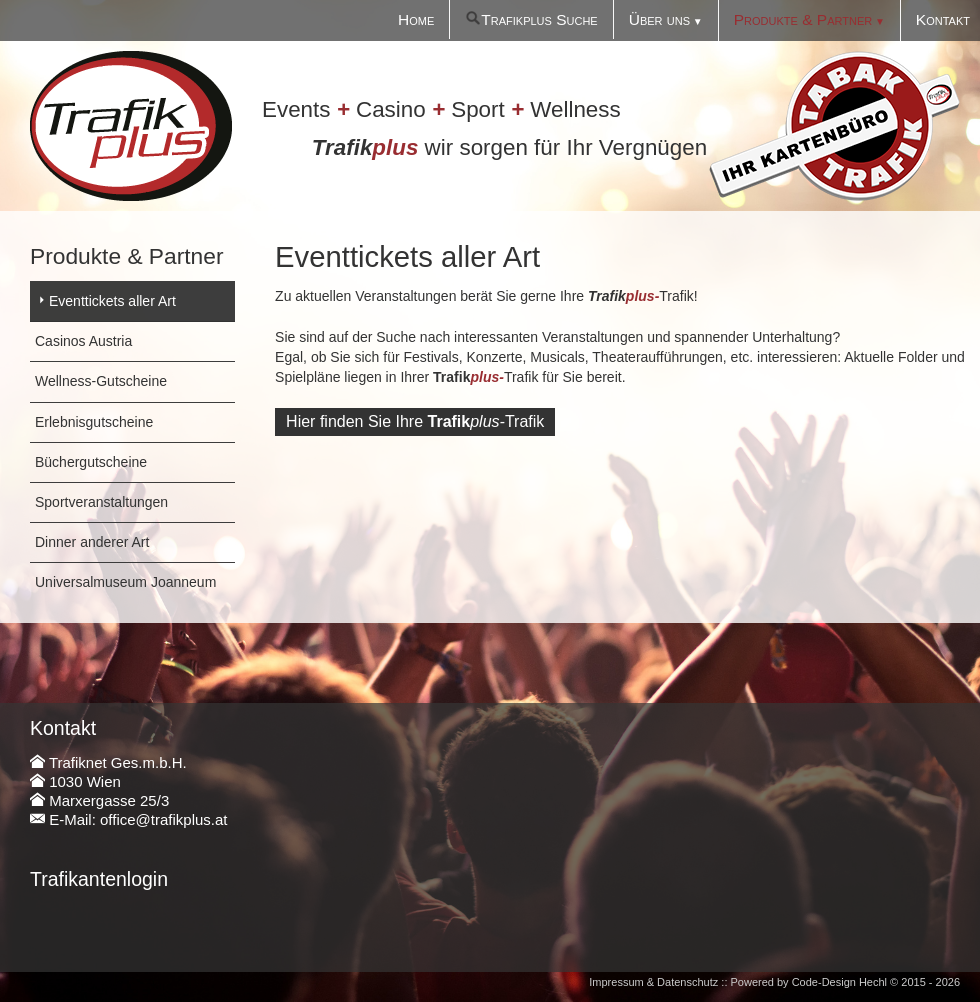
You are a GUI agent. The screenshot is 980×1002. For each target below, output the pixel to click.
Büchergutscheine (91, 462)
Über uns (659, 19)
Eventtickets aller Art (112, 301)
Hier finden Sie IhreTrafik (415, 421)
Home (416, 19)
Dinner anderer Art (92, 542)
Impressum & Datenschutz (653, 982)
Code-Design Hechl (839, 982)
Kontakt (943, 19)
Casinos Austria (83, 341)
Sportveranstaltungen (101, 502)
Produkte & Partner (803, 19)
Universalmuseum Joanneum (125, 582)
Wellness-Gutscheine (101, 381)
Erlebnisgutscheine (94, 422)
